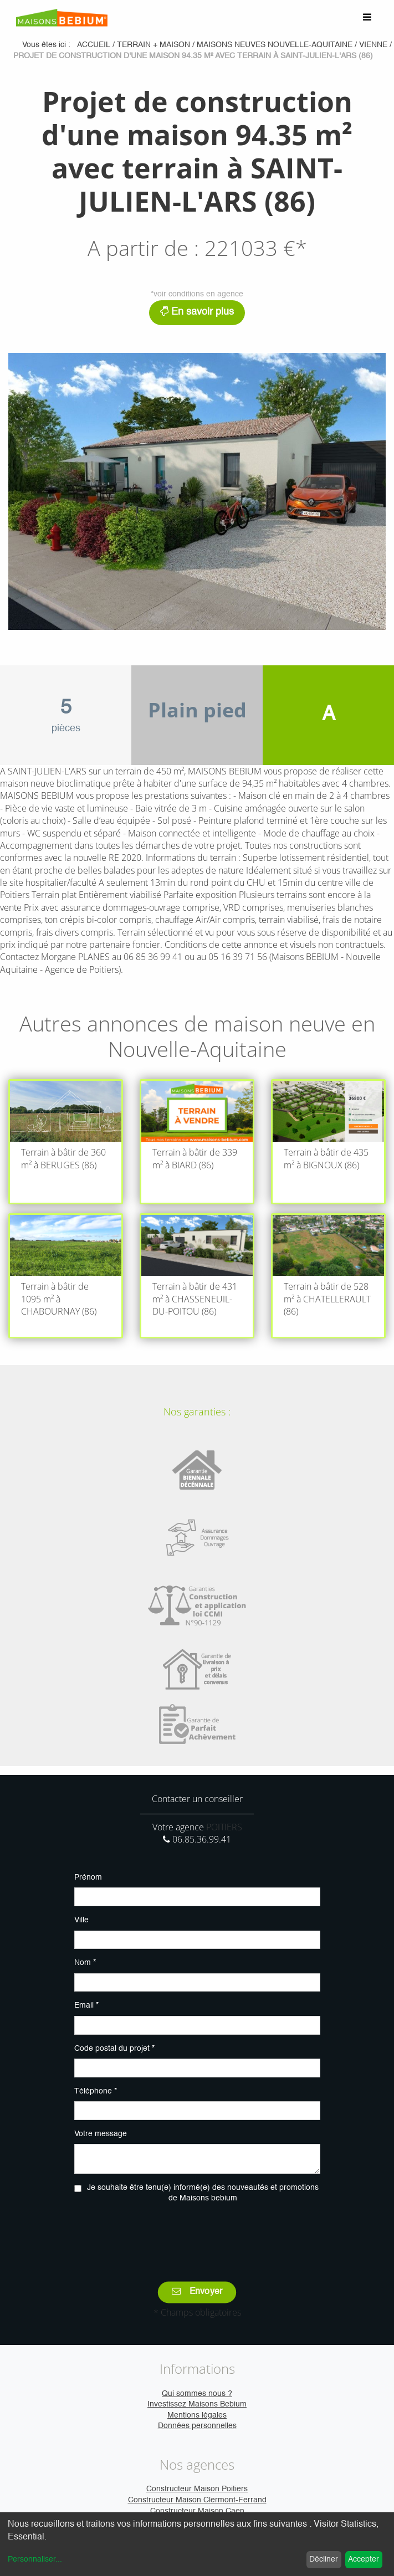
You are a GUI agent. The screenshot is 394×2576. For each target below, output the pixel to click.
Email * (86, 2005)
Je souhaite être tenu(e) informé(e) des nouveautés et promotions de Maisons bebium (203, 2193)
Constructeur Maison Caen (197, 2511)
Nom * (85, 1963)
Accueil (93, 45)
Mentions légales (197, 2415)
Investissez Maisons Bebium (197, 2404)
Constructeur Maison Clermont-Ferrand (197, 2500)
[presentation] (197, 2234)
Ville (81, 1920)
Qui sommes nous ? (197, 2394)
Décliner (323, 2559)
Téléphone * (95, 2091)
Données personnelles (197, 2426)
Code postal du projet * (114, 2048)
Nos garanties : (197, 1411)
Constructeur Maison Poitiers (197, 2489)
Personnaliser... (35, 2559)
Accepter (363, 2559)
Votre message (100, 2134)
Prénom (88, 1877)
